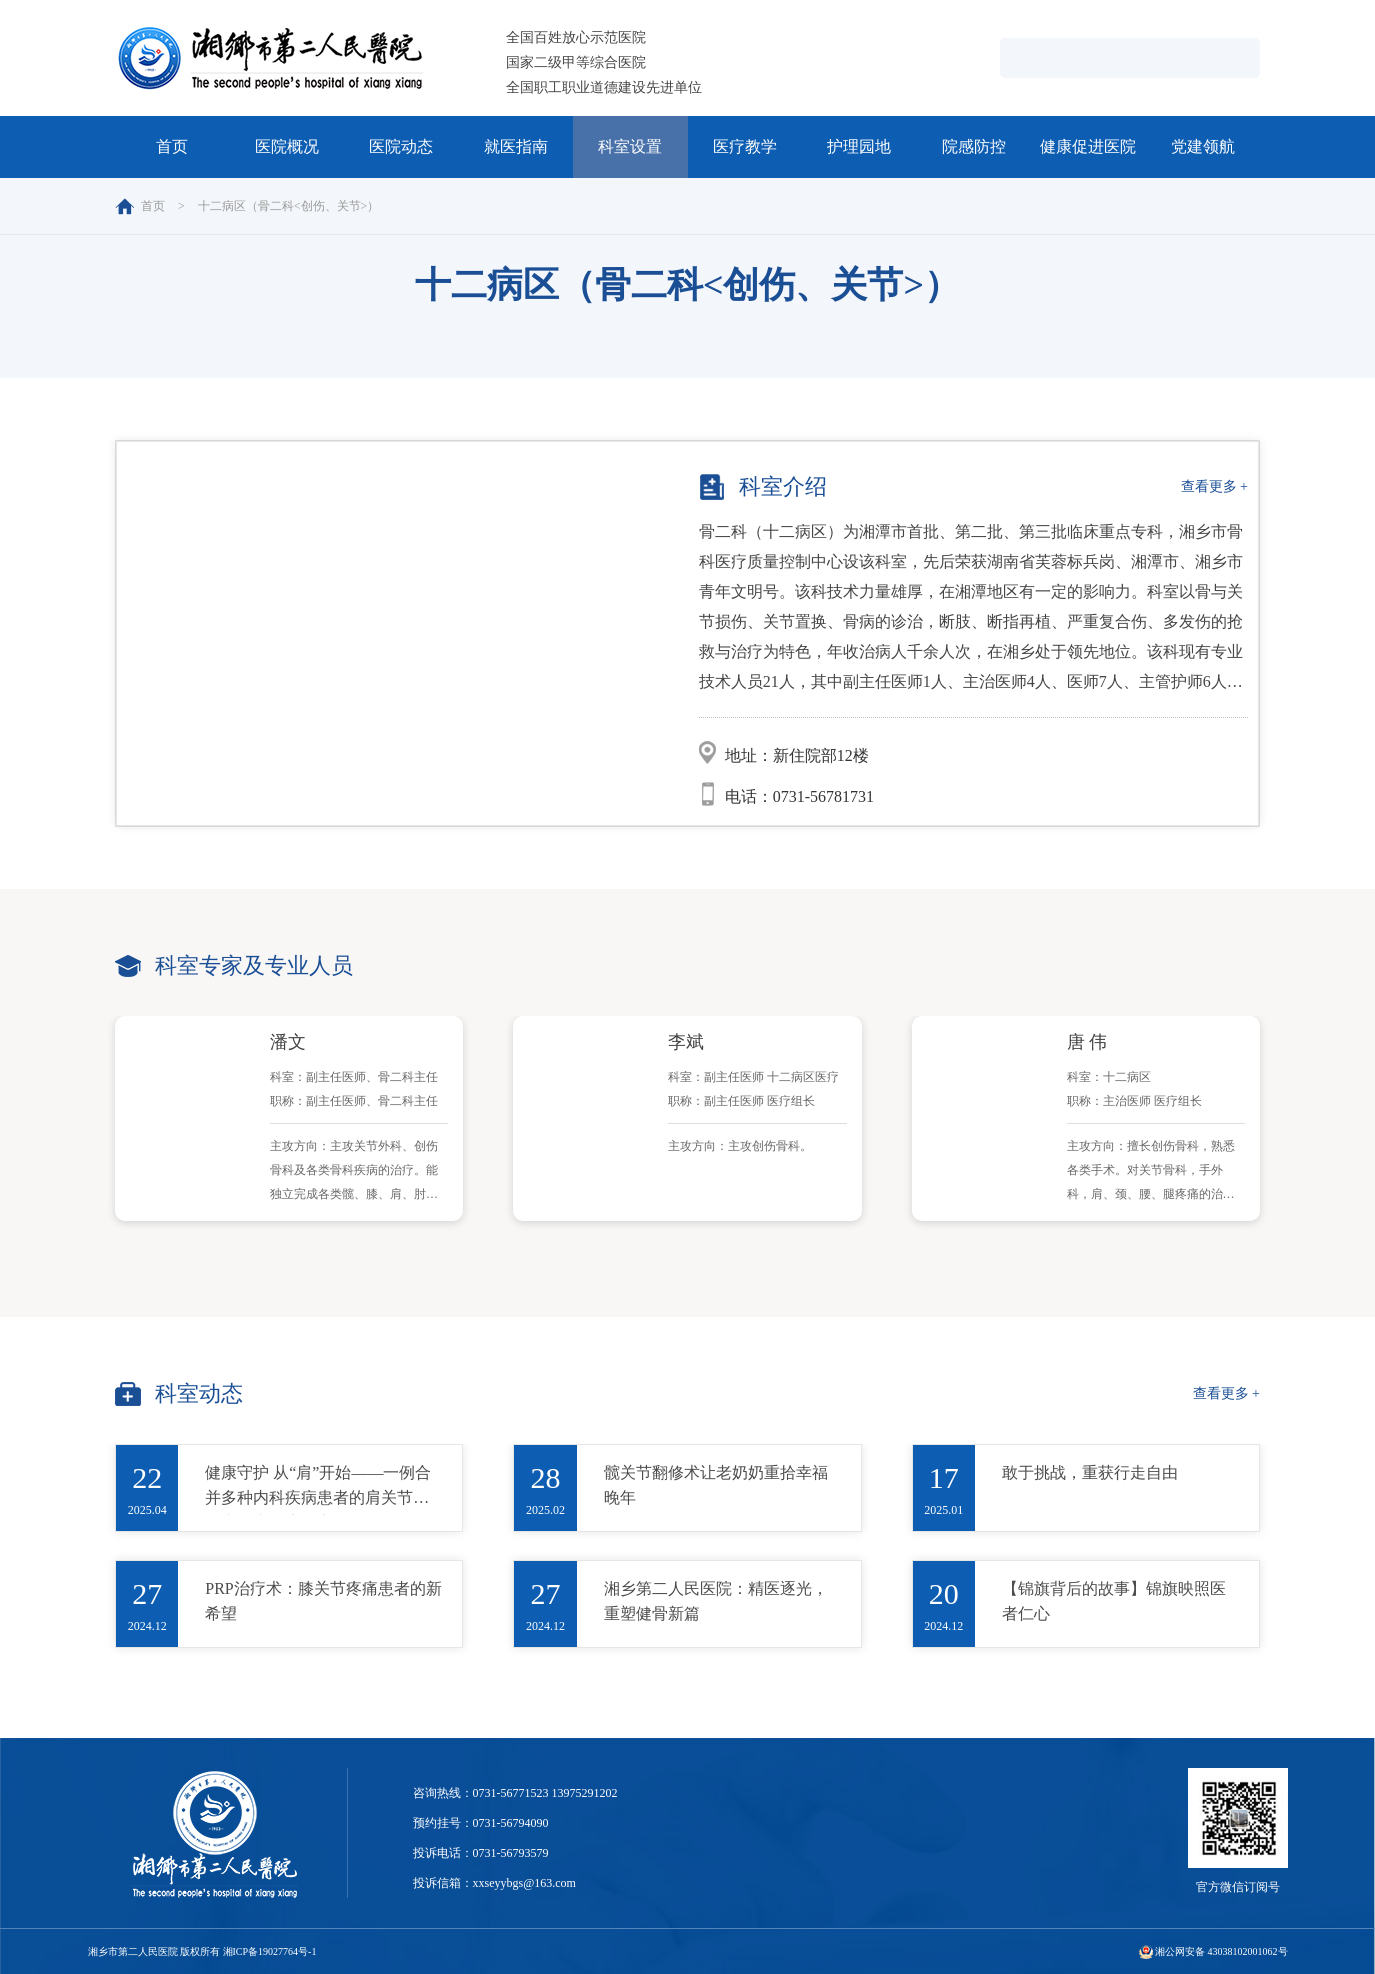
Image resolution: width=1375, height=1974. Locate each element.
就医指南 (516, 146)
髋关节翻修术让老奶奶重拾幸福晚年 (716, 1485)
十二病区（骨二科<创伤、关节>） (289, 206)
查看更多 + (1214, 486)
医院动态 (401, 146)
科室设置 (630, 146)
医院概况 (287, 146)
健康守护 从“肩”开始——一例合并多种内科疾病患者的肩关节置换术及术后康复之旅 (318, 1489)
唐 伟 (1087, 1042)
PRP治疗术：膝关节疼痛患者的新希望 (323, 1601)
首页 (172, 146)
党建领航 (1203, 146)
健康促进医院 (1088, 146)
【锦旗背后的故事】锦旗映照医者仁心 (1114, 1601)
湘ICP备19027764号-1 (270, 1951)
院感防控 (974, 146)
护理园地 (859, 146)
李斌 (686, 1042)
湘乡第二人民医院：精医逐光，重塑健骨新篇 (716, 1601)
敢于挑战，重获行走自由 (1090, 1472)
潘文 (288, 1042)
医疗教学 (745, 146)
